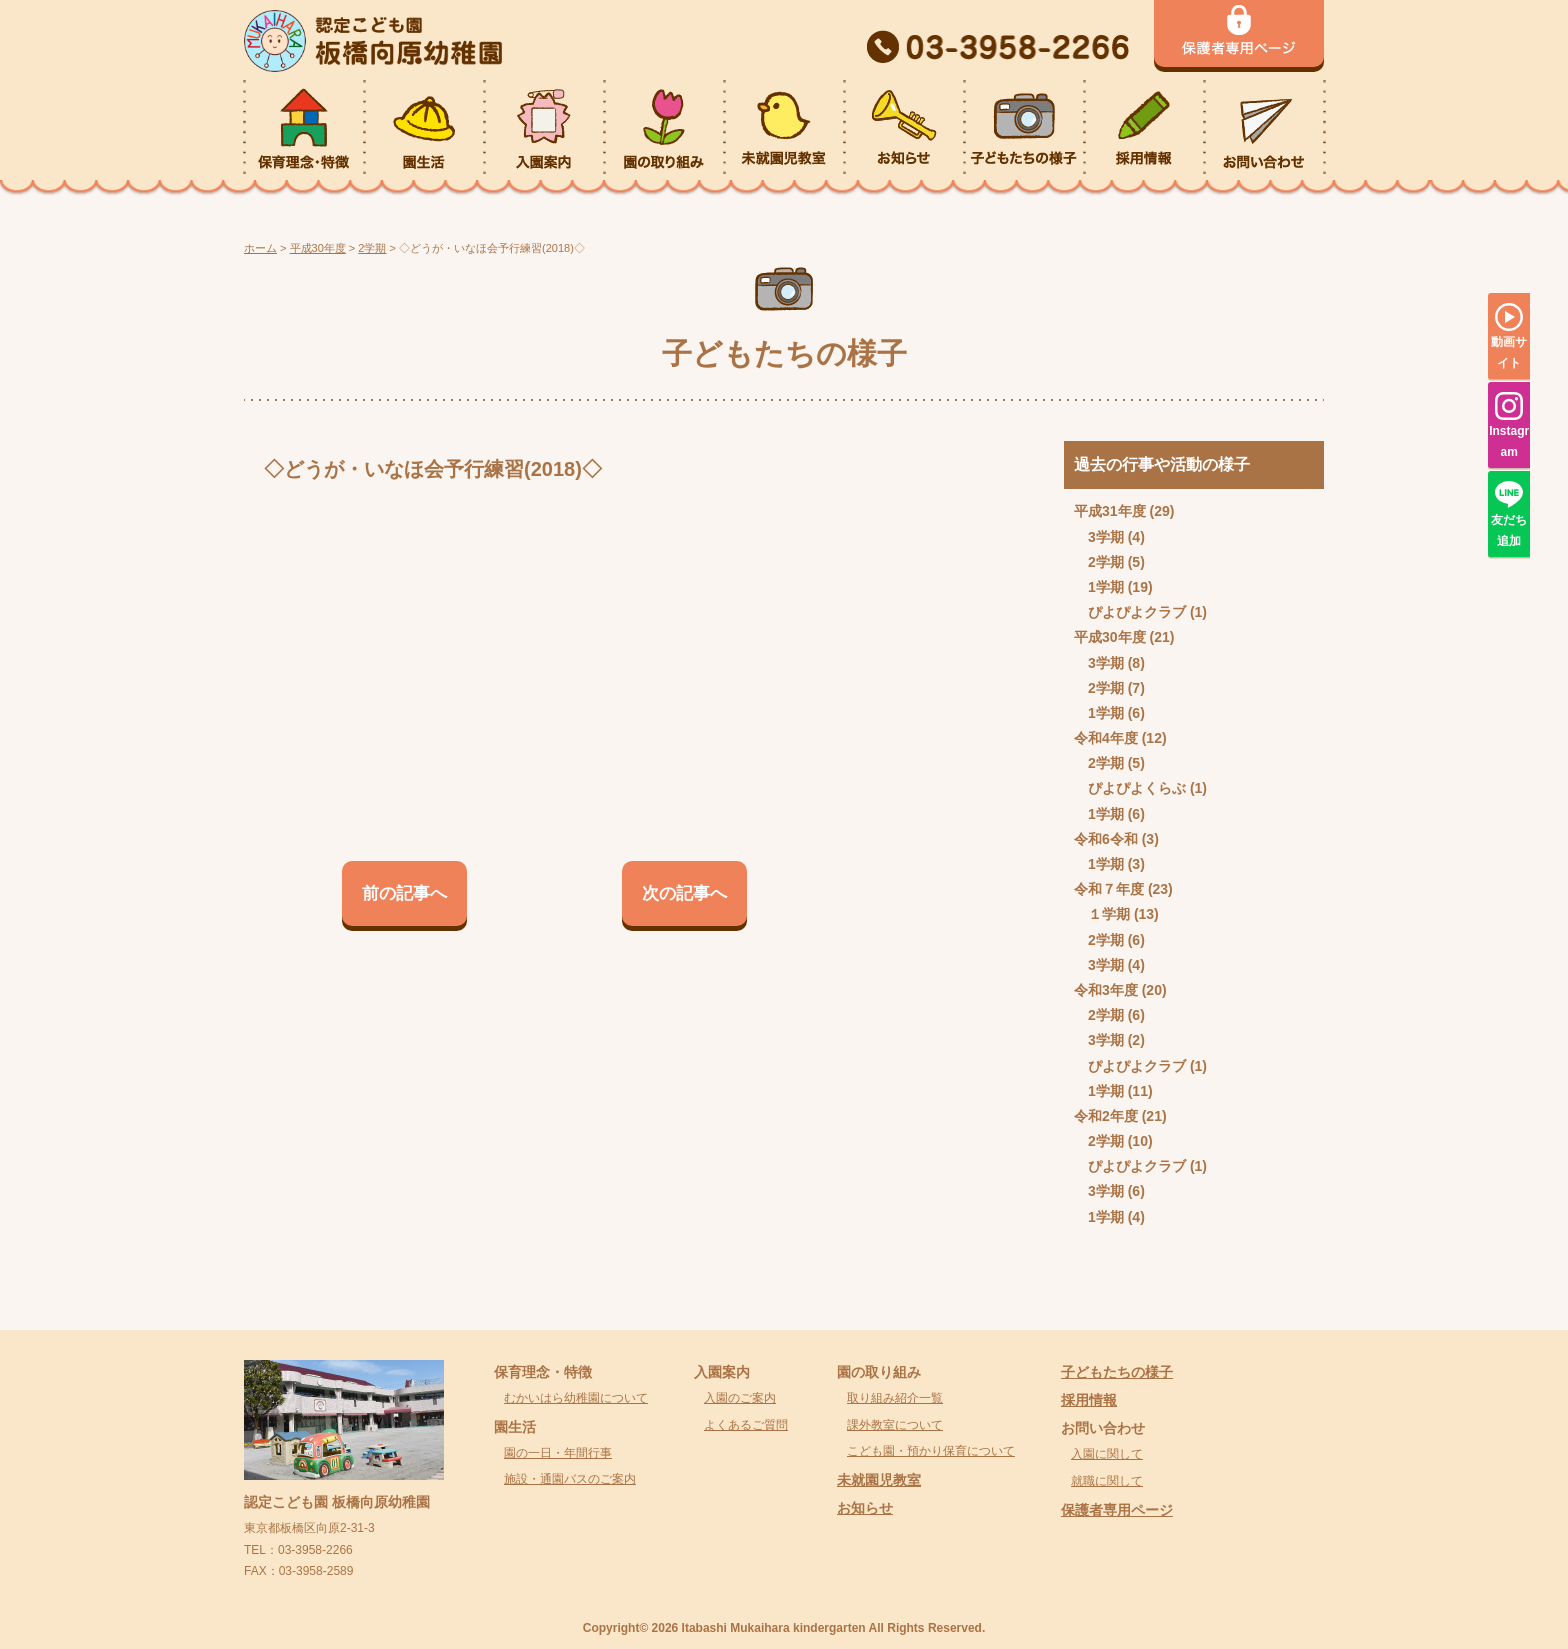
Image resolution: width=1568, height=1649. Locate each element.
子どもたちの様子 (1117, 1372)
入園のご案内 (740, 1398)
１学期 (1109, 914)
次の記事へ (684, 893)
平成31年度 (1110, 511)
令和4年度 (1106, 738)
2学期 (1106, 562)
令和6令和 (1106, 839)
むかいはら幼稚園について (576, 1398)
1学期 (1106, 587)
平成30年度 (1110, 637)
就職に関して (1107, 1481)
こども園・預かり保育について (931, 1451)
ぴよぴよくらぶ (1137, 788)
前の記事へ (404, 893)
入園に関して (1107, 1454)
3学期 (1106, 537)
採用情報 (1089, 1400)
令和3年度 (1106, 990)
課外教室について (895, 1425)
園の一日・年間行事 (558, 1453)
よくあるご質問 (746, 1425)
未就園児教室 (879, 1480)
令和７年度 (1109, 889)
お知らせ (865, 1508)
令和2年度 (1106, 1116)
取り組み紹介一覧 (895, 1398)
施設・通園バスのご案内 (570, 1479)
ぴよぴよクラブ (1137, 612)
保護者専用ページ (1117, 1510)
